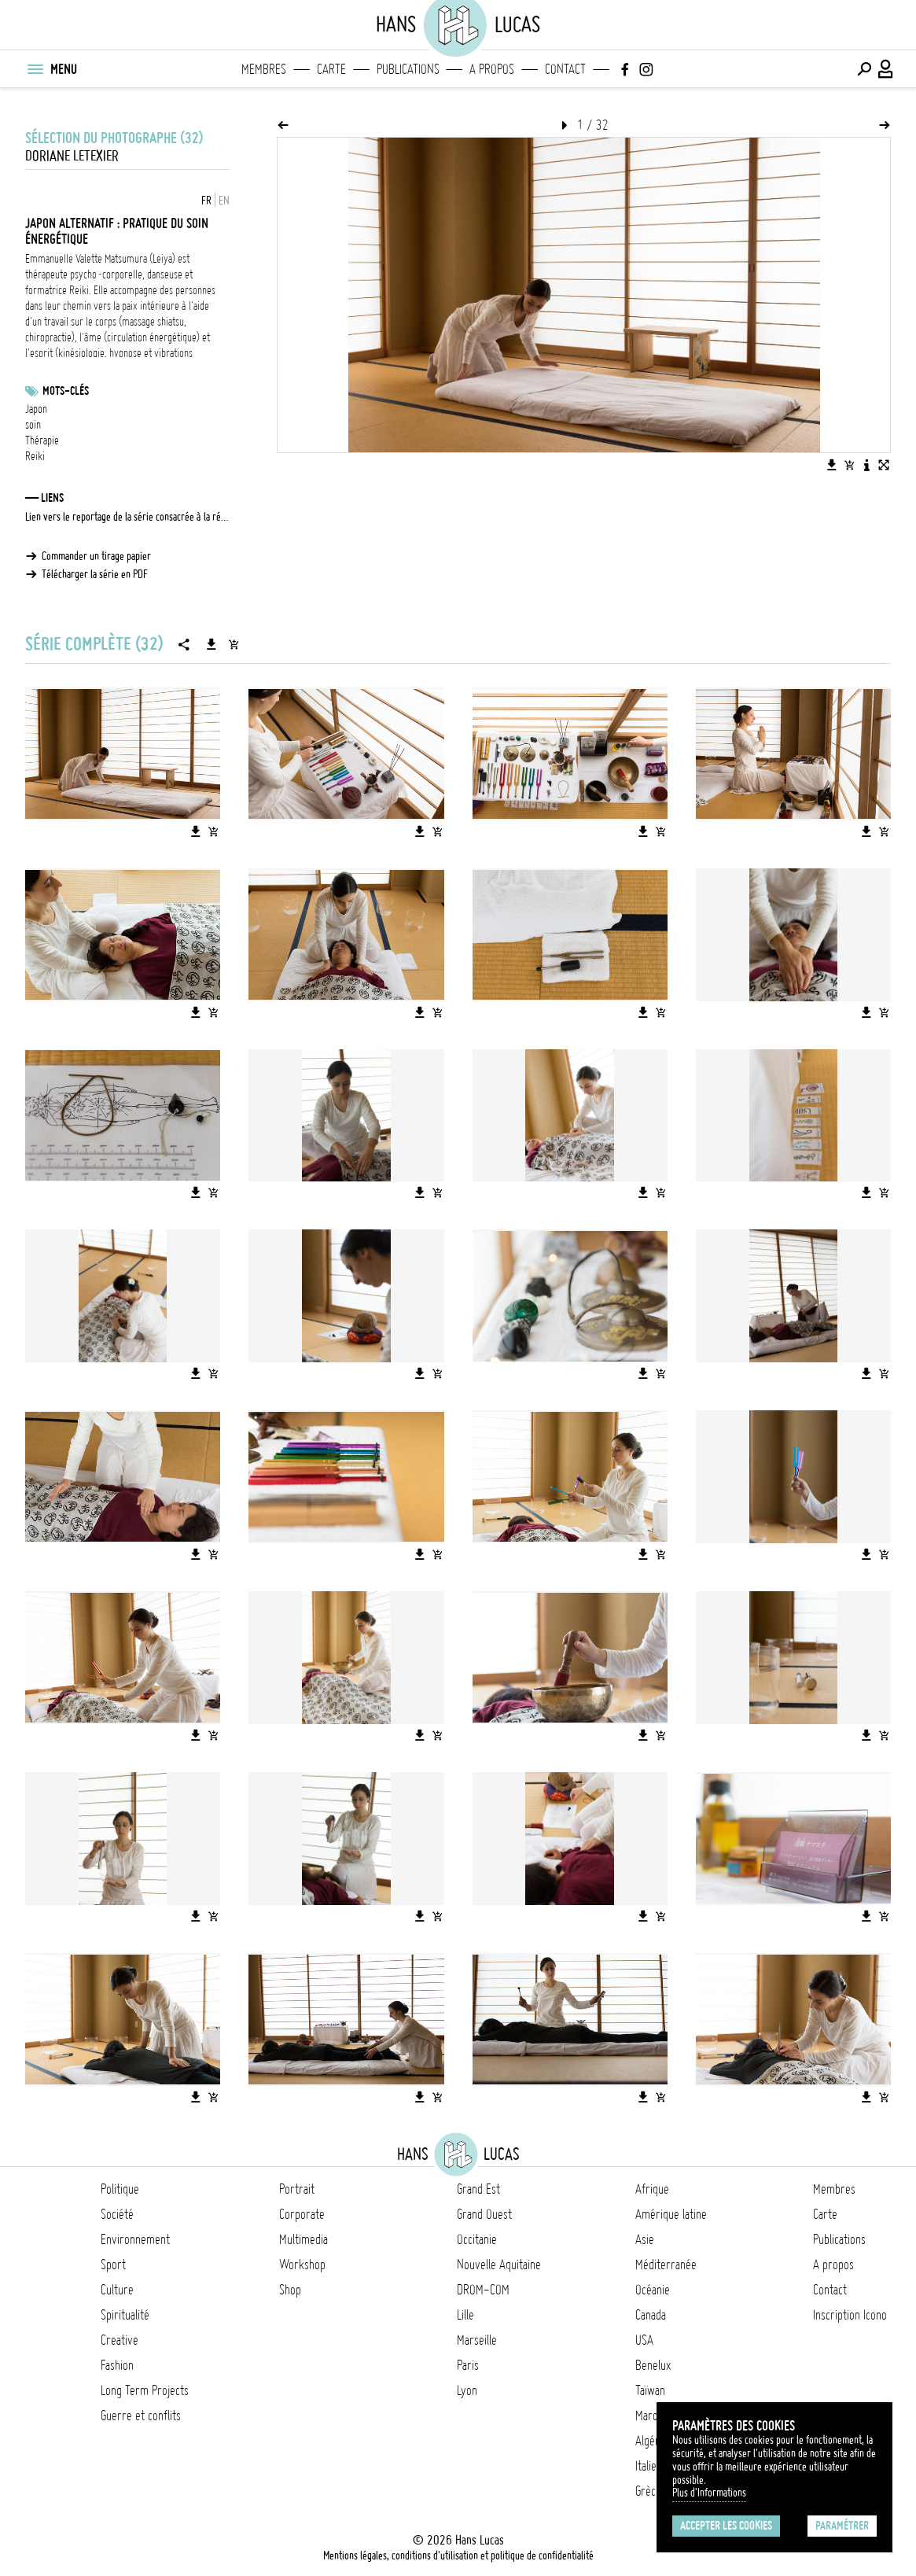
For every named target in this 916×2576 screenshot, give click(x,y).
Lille (465, 2315)
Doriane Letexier (72, 156)
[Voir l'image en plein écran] (884, 465)
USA (644, 2340)
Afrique (652, 2189)
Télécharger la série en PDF (95, 574)
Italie (646, 2466)
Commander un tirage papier (96, 556)
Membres (263, 69)
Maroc (649, 2415)
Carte (331, 69)
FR (206, 200)
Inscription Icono (850, 2315)
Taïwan (650, 2390)
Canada (650, 2315)
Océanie (652, 2290)
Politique (120, 2189)
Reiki (35, 456)
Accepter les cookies (726, 2526)
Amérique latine (671, 2214)
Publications (408, 69)
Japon (36, 409)
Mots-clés (65, 391)
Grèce (648, 2491)
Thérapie (42, 440)
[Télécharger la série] (211, 644)
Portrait (297, 2189)
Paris (468, 2365)
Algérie (651, 2441)
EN (224, 200)
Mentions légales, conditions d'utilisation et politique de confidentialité (458, 2555)
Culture (117, 2290)
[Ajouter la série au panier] (233, 644)
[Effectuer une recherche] (864, 69)
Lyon (467, 2390)
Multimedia (303, 2239)
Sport (113, 2264)
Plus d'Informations (709, 2493)
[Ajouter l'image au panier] (849, 465)
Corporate (302, 2214)
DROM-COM (483, 2290)
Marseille (477, 2340)
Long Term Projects (145, 2390)
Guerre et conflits (141, 2415)
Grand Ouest (484, 2214)
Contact (565, 69)
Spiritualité (125, 2315)
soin (33, 425)
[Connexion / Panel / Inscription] (886, 69)
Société (117, 2214)
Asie (644, 2239)
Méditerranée (666, 2264)
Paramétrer (842, 2526)
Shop (290, 2290)
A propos (491, 69)
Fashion (117, 2365)
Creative (119, 2340)
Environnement (135, 2239)
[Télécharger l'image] (832, 465)
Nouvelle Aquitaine (499, 2264)
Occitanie (477, 2239)
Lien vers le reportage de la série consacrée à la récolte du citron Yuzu (127, 517)
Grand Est (478, 2189)
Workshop (302, 2264)
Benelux (653, 2365)
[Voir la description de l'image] (866, 465)
